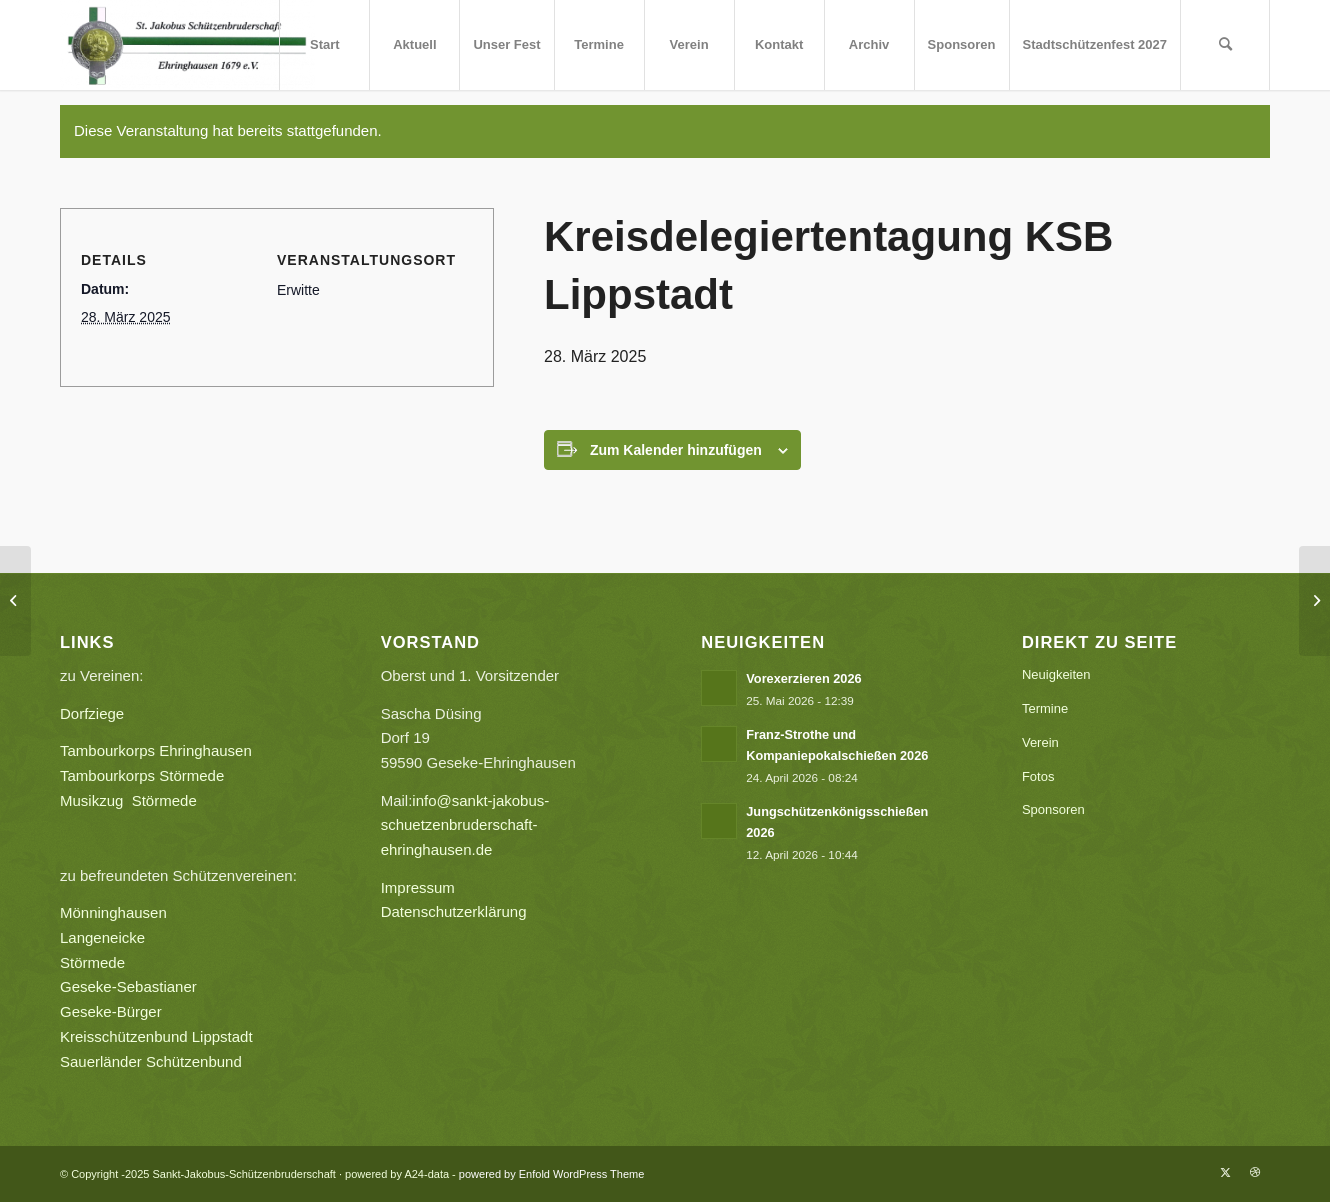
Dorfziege (92, 713)
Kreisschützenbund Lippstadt (156, 1036)
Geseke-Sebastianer (128, 986)
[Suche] (1225, 45)
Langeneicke (102, 937)
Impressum (418, 887)
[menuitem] (324, 45)
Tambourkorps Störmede (142, 775)
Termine (1045, 708)
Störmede (92, 962)
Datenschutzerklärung (454, 911)
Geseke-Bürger (171, 1011)
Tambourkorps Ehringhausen (156, 750)
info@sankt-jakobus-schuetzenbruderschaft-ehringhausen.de (465, 825)
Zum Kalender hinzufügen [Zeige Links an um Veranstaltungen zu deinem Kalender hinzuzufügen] (676, 450)
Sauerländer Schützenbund (151, 1061)
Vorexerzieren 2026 (803, 678)
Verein (1040, 742)
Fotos (1038, 776)
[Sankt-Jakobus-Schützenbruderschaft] (187, 45)
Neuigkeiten (1056, 674)
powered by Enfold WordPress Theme (551, 1174)
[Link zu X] (1225, 1172)
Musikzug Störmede (136, 800)
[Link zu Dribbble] (1255, 1172)
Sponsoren (1053, 809)
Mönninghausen (113, 912)
